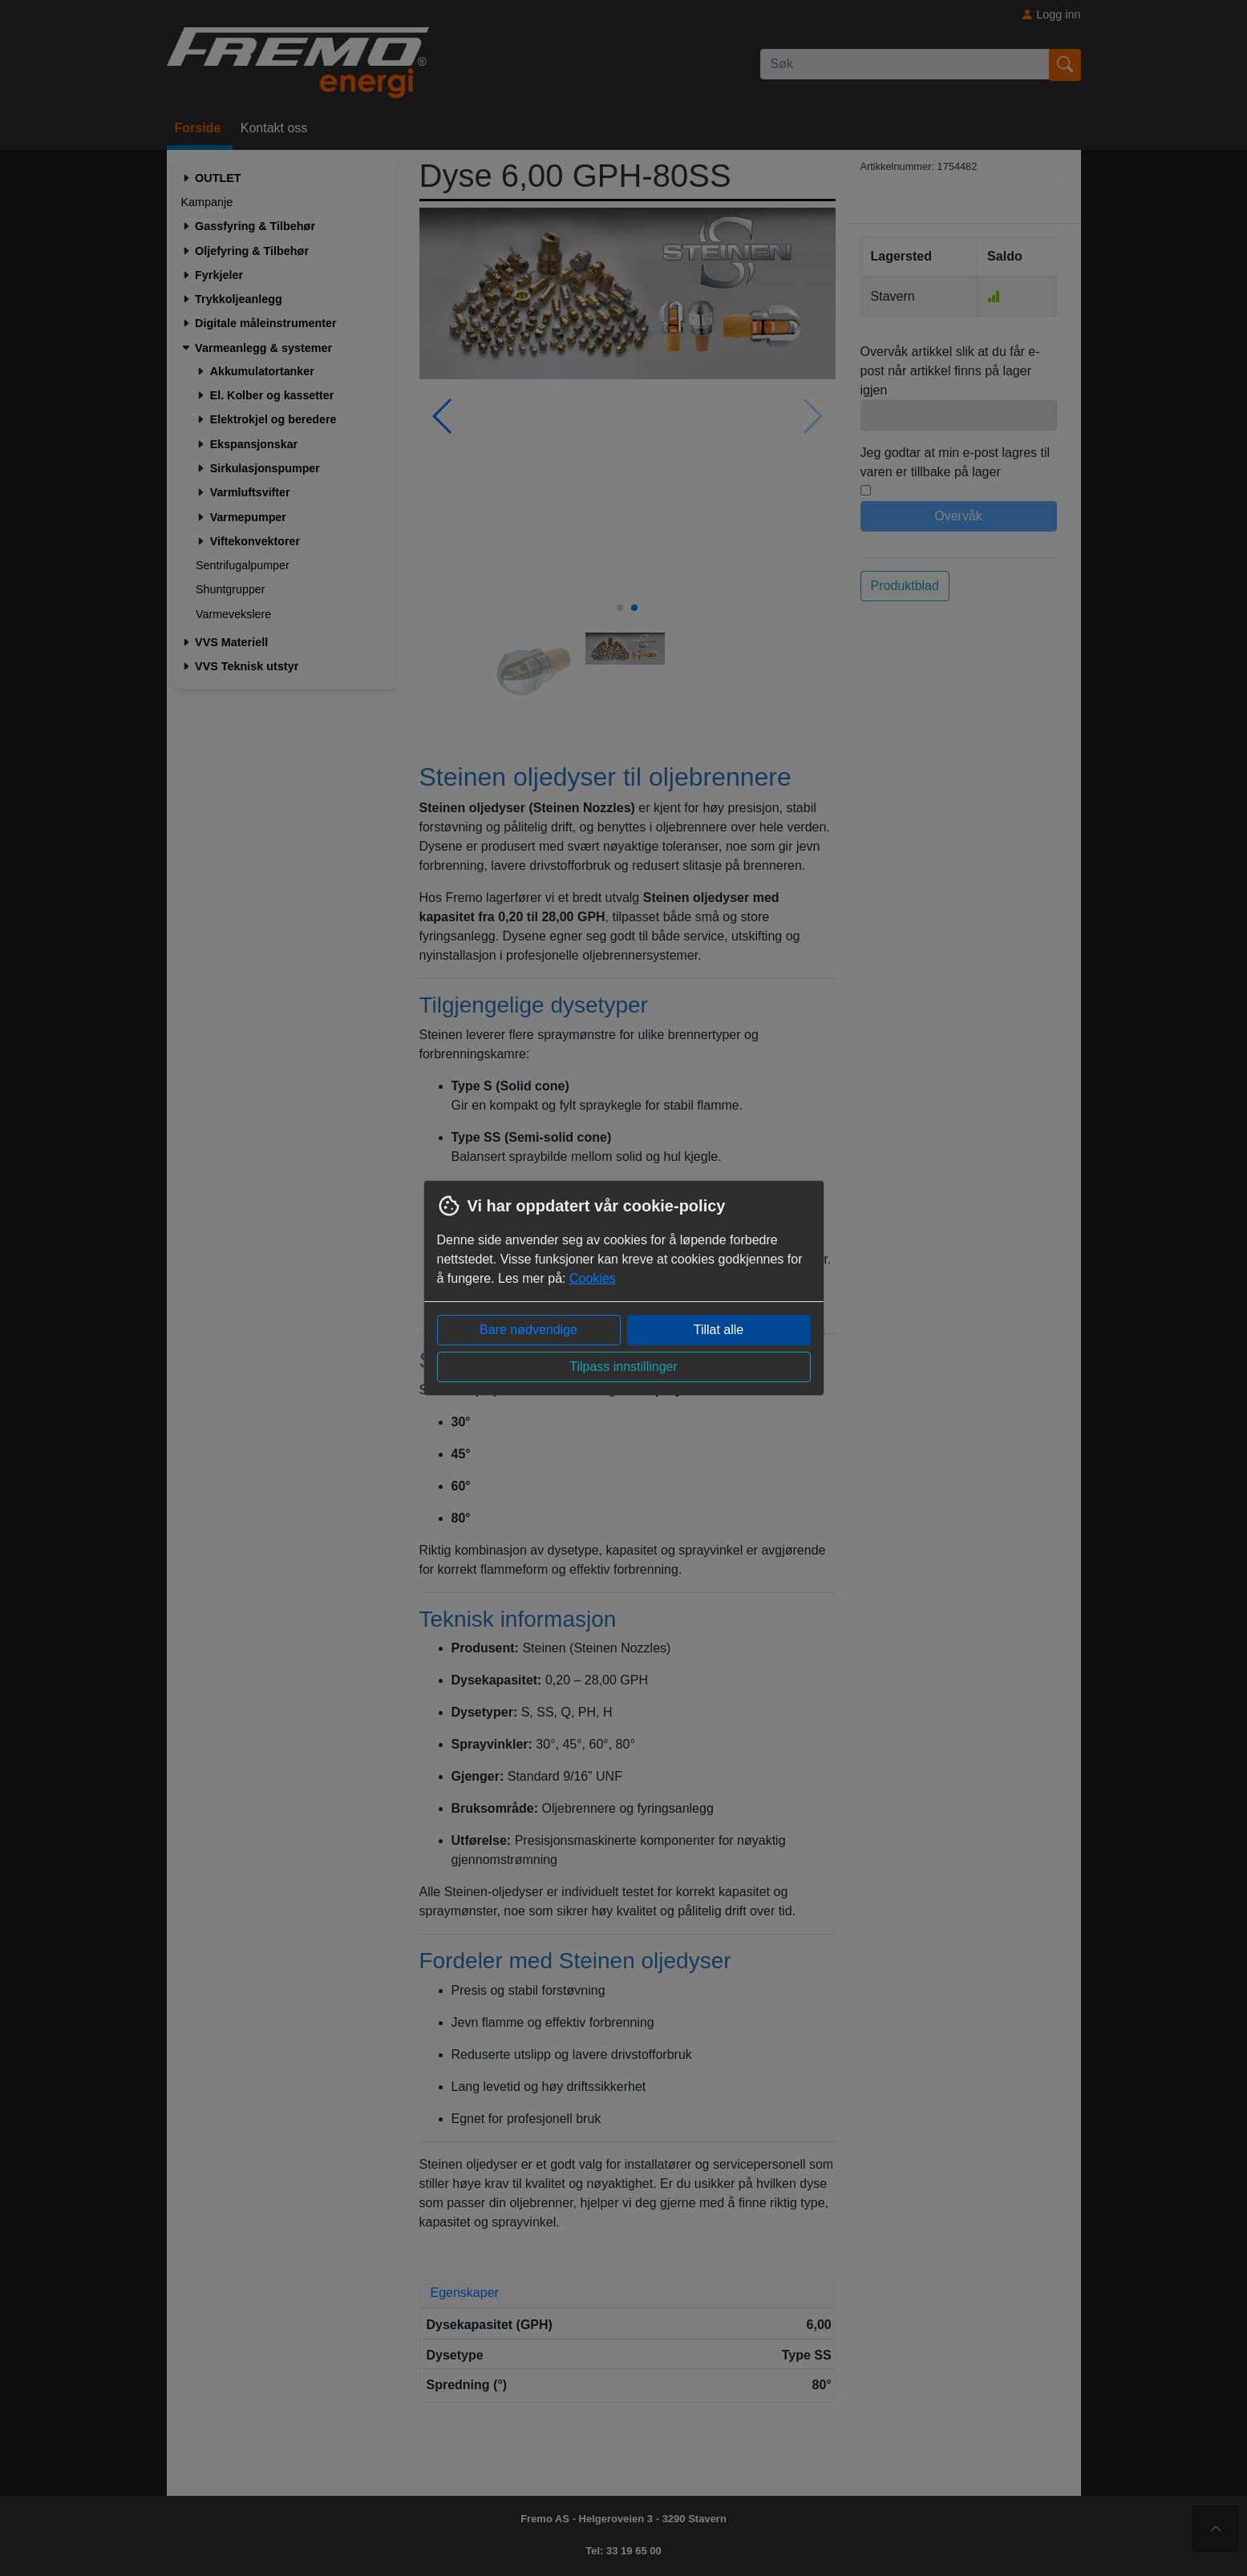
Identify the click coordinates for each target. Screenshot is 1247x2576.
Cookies (592, 1278)
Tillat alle (719, 1330)
